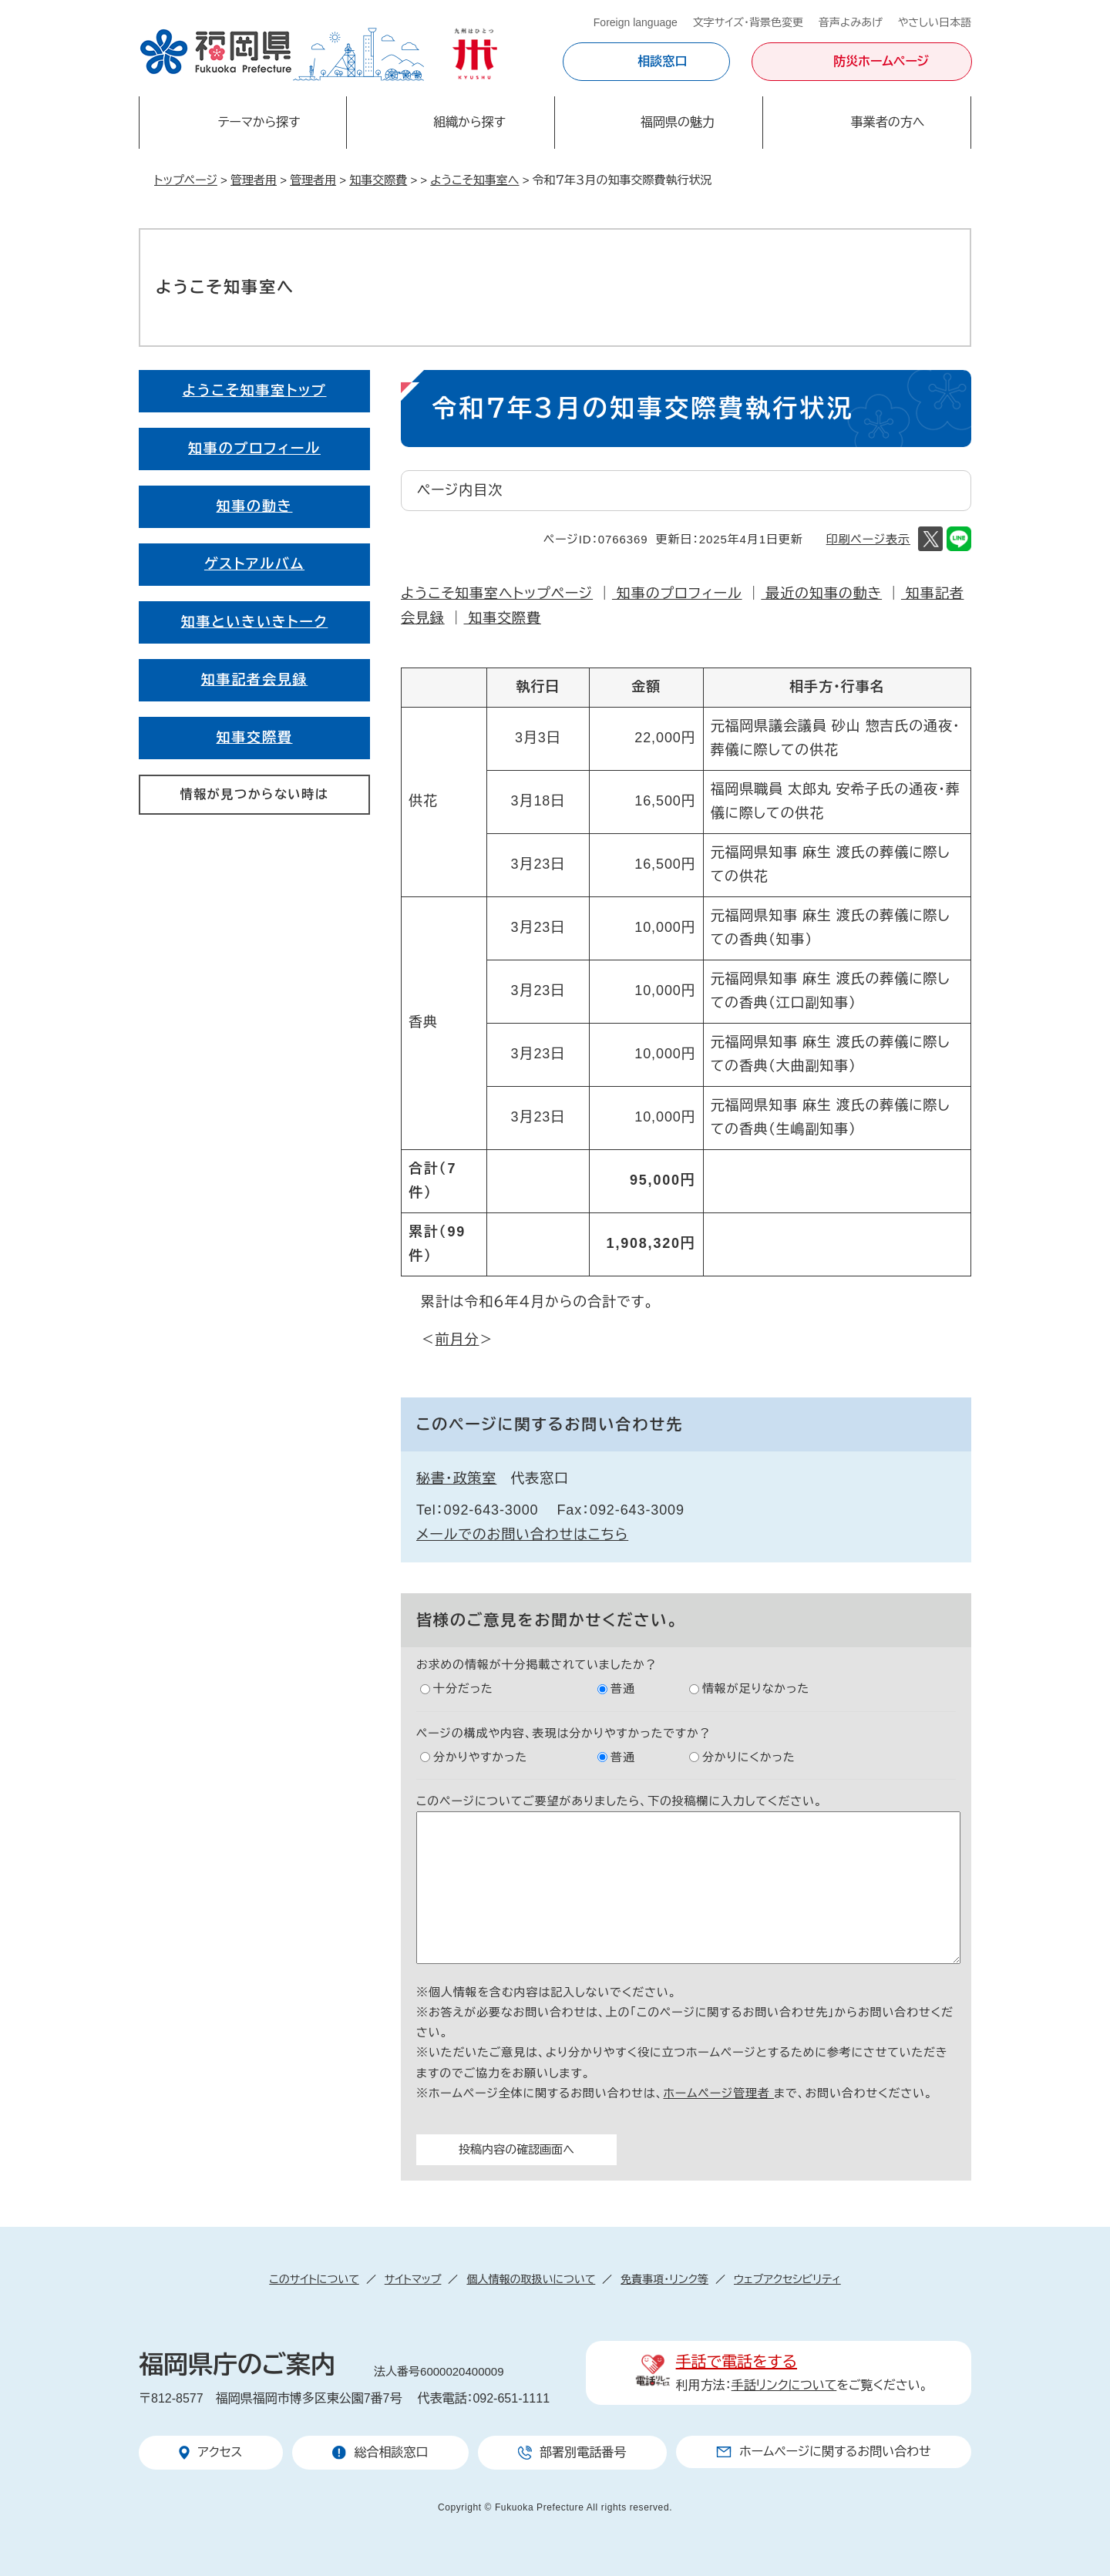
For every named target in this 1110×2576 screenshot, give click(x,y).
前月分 (457, 1339)
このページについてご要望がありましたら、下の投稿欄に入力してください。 (619, 1801)
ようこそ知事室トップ (254, 391)
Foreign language (636, 22)
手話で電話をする (736, 2361)
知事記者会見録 (254, 680)
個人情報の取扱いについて (530, 2279)
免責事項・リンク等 (664, 2279)
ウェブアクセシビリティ (787, 2279)
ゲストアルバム (254, 564)
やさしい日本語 (934, 22)
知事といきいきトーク (254, 622)
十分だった (463, 1688)
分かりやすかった (480, 1757)
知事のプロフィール (677, 593)
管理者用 (253, 180)
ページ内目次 (460, 490)
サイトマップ (413, 2279)
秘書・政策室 (456, 1478)
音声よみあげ (851, 22)
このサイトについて (313, 2279)
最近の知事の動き (821, 593)
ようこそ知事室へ (474, 180)
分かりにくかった (749, 1757)
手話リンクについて (784, 2385)
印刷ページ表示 (868, 539)
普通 (622, 1688)
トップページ (185, 180)
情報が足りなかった (755, 1688)
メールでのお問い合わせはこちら (522, 1534)
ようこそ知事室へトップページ (497, 593)
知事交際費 (378, 180)
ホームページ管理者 (718, 2093)
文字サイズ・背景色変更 (748, 22)
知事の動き (255, 506)
